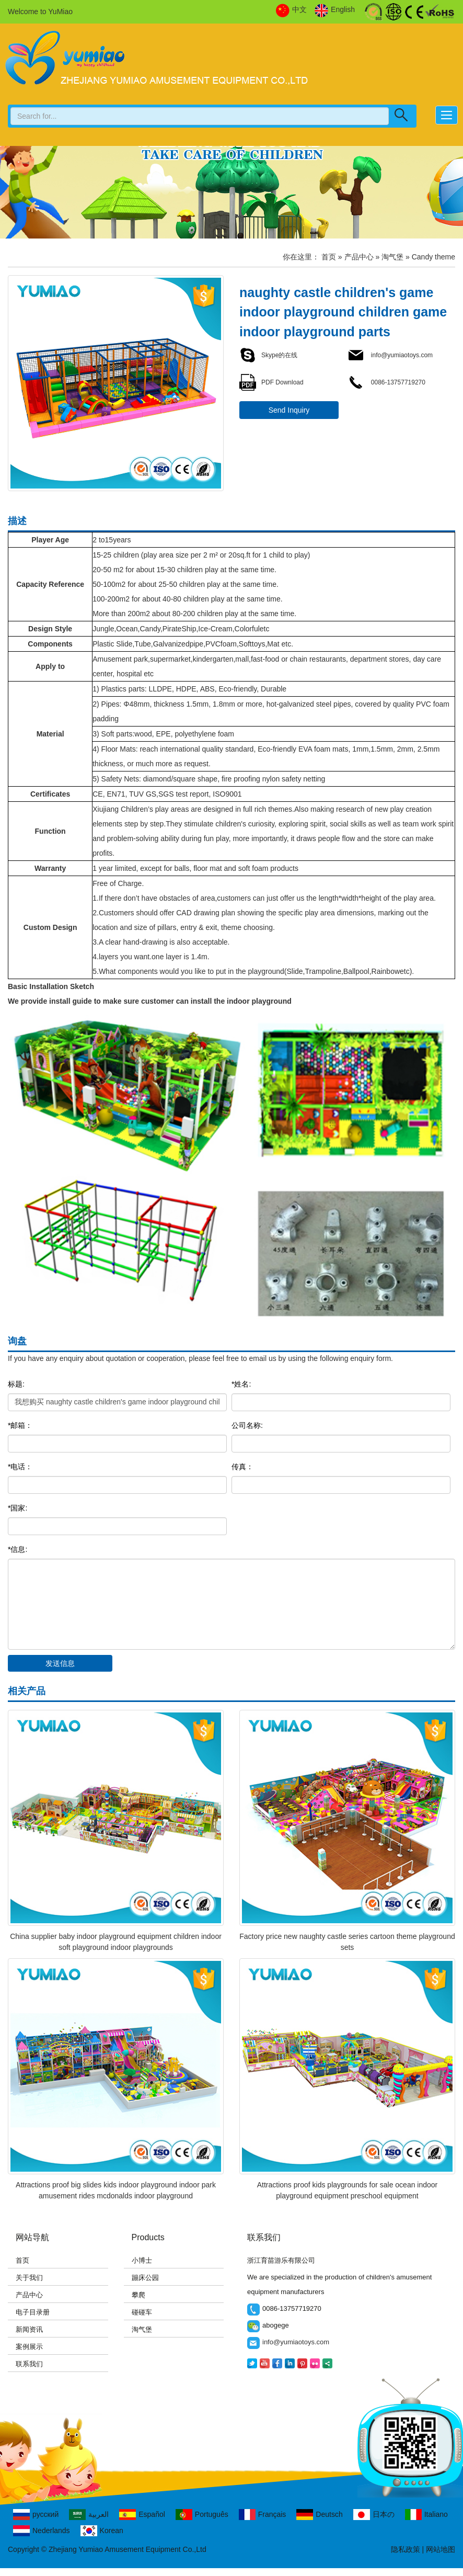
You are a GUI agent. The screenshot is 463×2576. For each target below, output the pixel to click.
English (335, 10)
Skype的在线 (268, 355)
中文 (291, 10)
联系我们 (29, 2364)
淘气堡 (392, 257)
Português (202, 2514)
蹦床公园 (145, 2278)
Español (142, 2514)
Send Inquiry (289, 410)
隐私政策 (405, 2549)
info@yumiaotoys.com (390, 355)
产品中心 (359, 257)
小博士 (142, 2260)
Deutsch (319, 2514)
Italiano (426, 2514)
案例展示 (29, 2347)
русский (36, 2514)
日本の (374, 2514)
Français (262, 2514)
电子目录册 (33, 2312)
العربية (89, 2514)
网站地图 (440, 2549)
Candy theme (433, 257)
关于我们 (29, 2278)
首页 (328, 257)
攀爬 (138, 2295)
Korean (101, 2530)
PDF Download (271, 382)
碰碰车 (142, 2312)
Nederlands (41, 2530)
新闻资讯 (29, 2329)
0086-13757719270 (386, 382)
